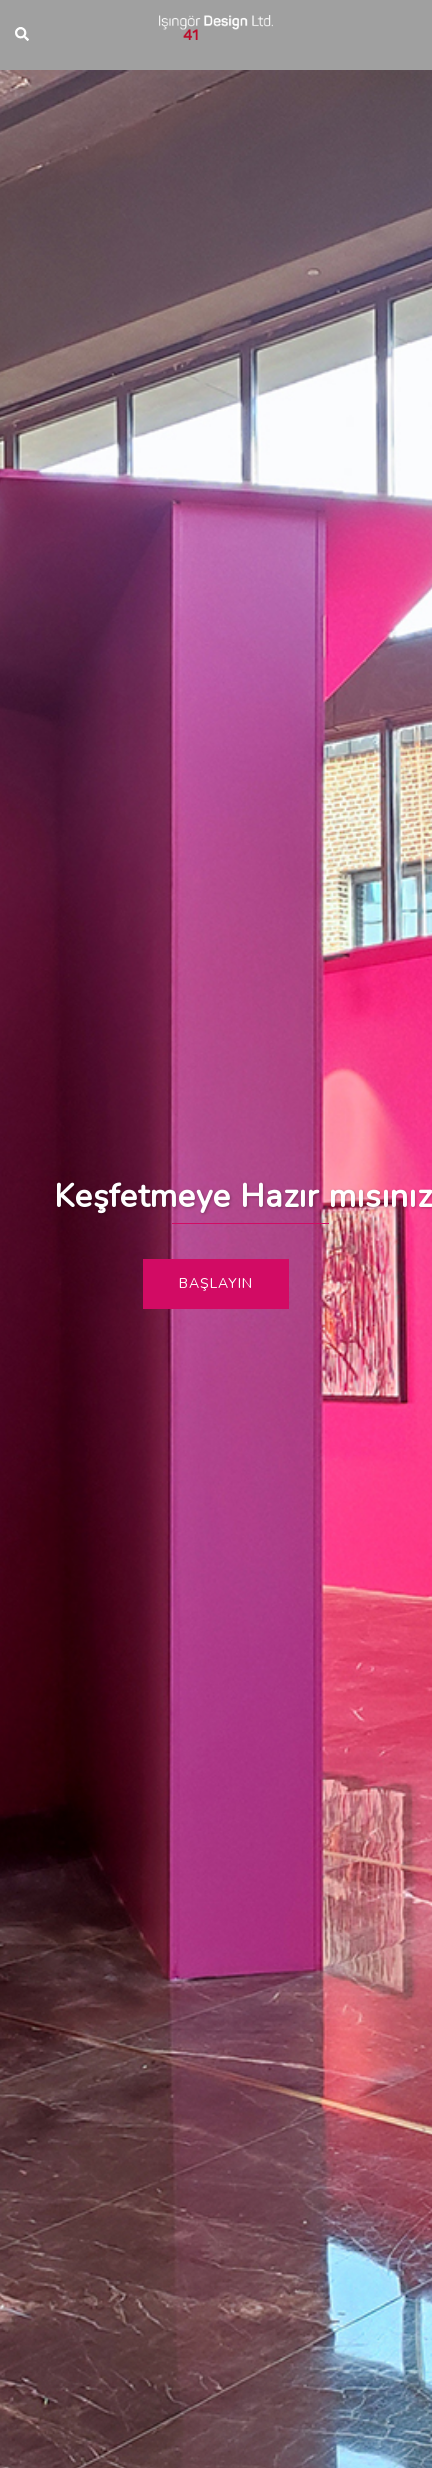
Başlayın (216, 1283)
